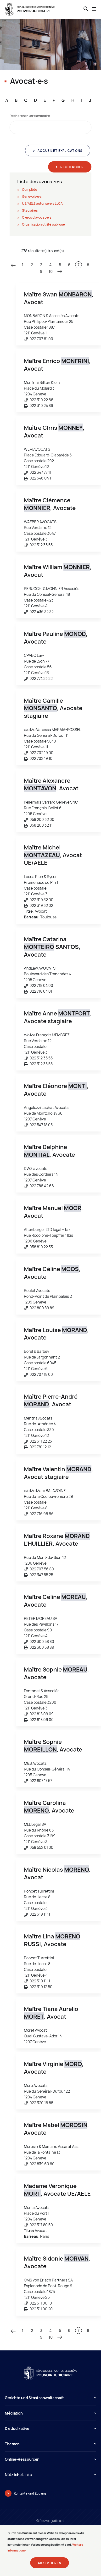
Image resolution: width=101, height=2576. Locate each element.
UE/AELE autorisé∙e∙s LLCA (42, 203)
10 (51, 271)
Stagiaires (30, 210)
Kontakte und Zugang (30, 2493)
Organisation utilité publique (43, 224)
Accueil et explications (59, 150)
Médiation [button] (50, 2413)
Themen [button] (50, 2444)
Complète (29, 189)
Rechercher (72, 167)
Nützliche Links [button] (50, 2474)
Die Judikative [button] (50, 2428)
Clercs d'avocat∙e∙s (36, 217)
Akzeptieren (49, 2566)
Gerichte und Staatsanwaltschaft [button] (50, 2397)
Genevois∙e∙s (31, 196)
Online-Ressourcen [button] (50, 2459)
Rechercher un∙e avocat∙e (30, 115)
